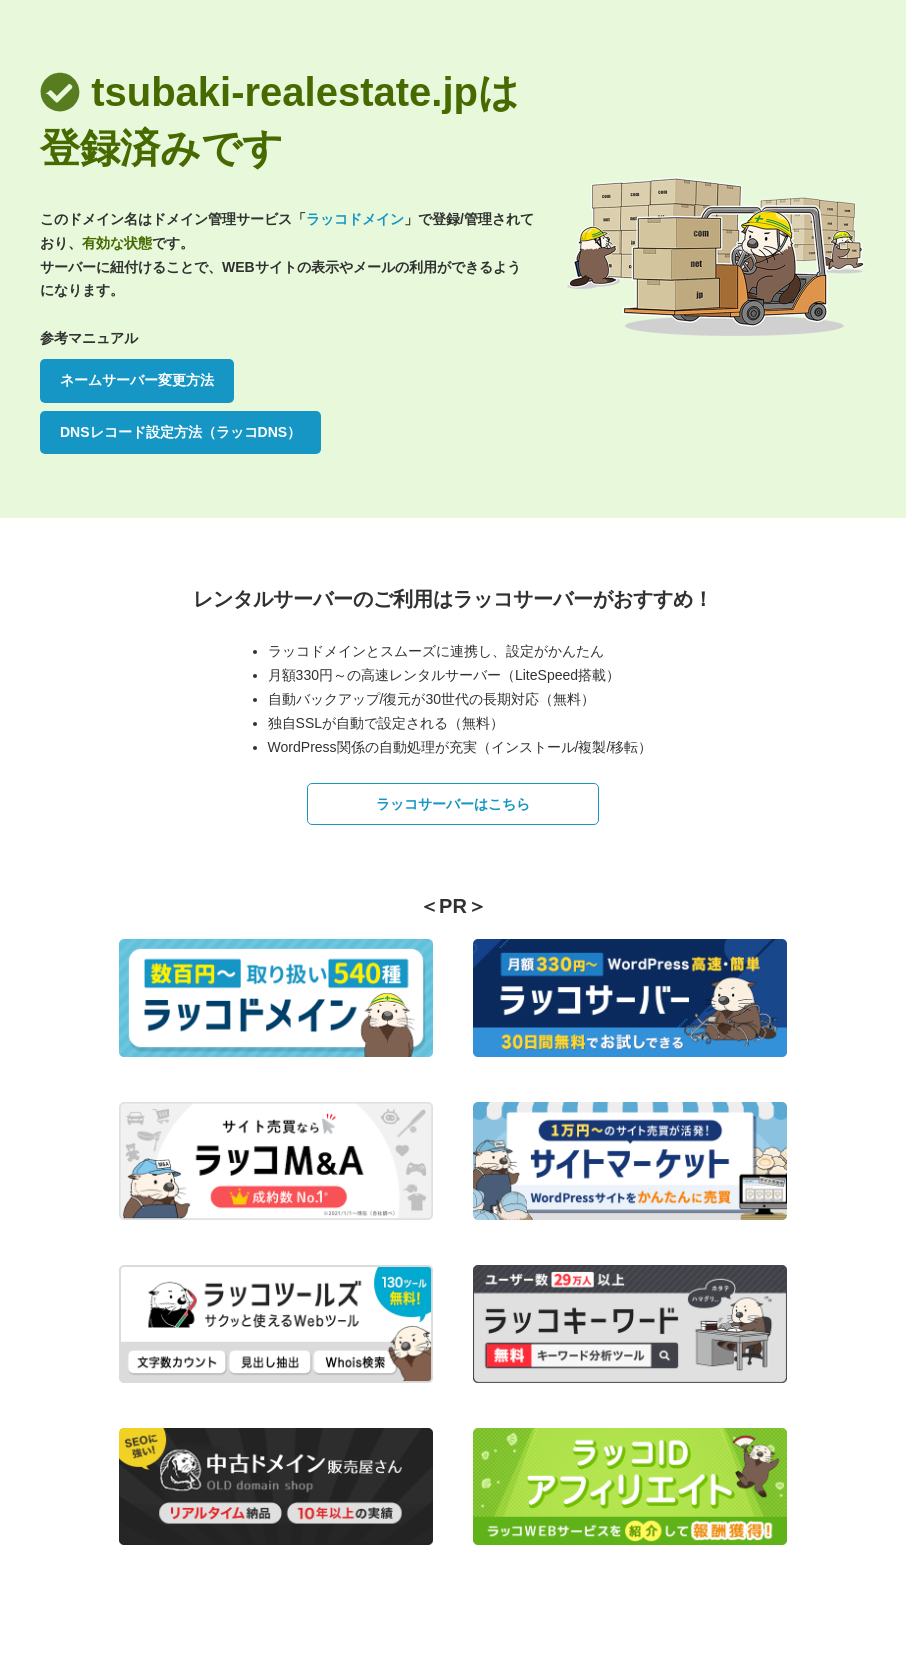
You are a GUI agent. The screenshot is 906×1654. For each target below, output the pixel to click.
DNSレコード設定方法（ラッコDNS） (180, 432)
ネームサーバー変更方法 (137, 380)
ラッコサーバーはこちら (453, 804)
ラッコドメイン (355, 219)
